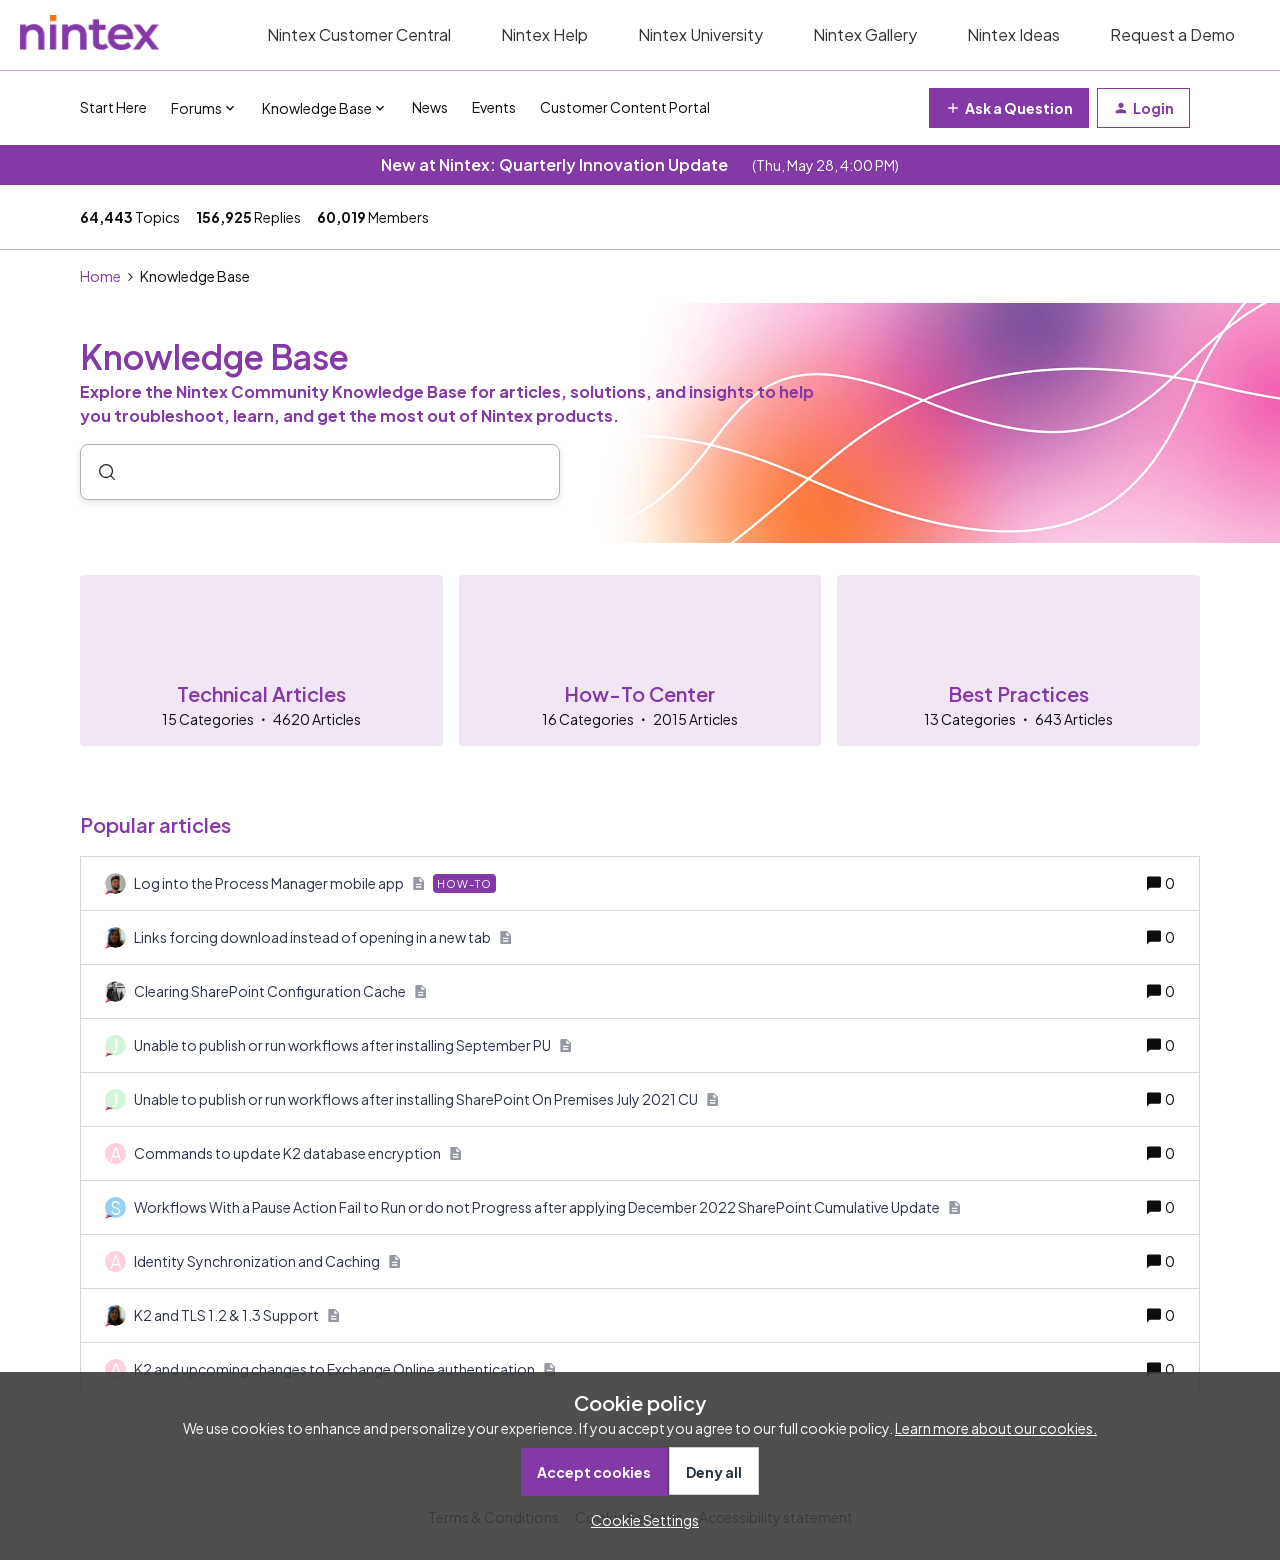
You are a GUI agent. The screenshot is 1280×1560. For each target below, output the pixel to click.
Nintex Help (544, 34)
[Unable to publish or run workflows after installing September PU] (353, 1045)
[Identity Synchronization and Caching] (267, 1261)
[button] (640, 1520)
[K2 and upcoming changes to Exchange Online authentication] (345, 1369)
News (430, 107)
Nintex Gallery (865, 34)
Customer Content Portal (625, 107)
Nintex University (700, 34)
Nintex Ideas (1013, 34)
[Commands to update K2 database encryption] (298, 1153)
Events (494, 107)
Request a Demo (1172, 34)
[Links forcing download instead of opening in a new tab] (323, 937)
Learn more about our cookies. (996, 1428)
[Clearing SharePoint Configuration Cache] (280, 991)
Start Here (113, 107)
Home (100, 276)
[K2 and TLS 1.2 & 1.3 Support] (237, 1315)
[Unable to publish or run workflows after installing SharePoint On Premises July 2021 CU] (426, 1099)
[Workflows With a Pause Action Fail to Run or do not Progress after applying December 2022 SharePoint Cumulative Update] (547, 1207)
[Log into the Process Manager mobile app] (315, 883)
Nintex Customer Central (359, 34)
